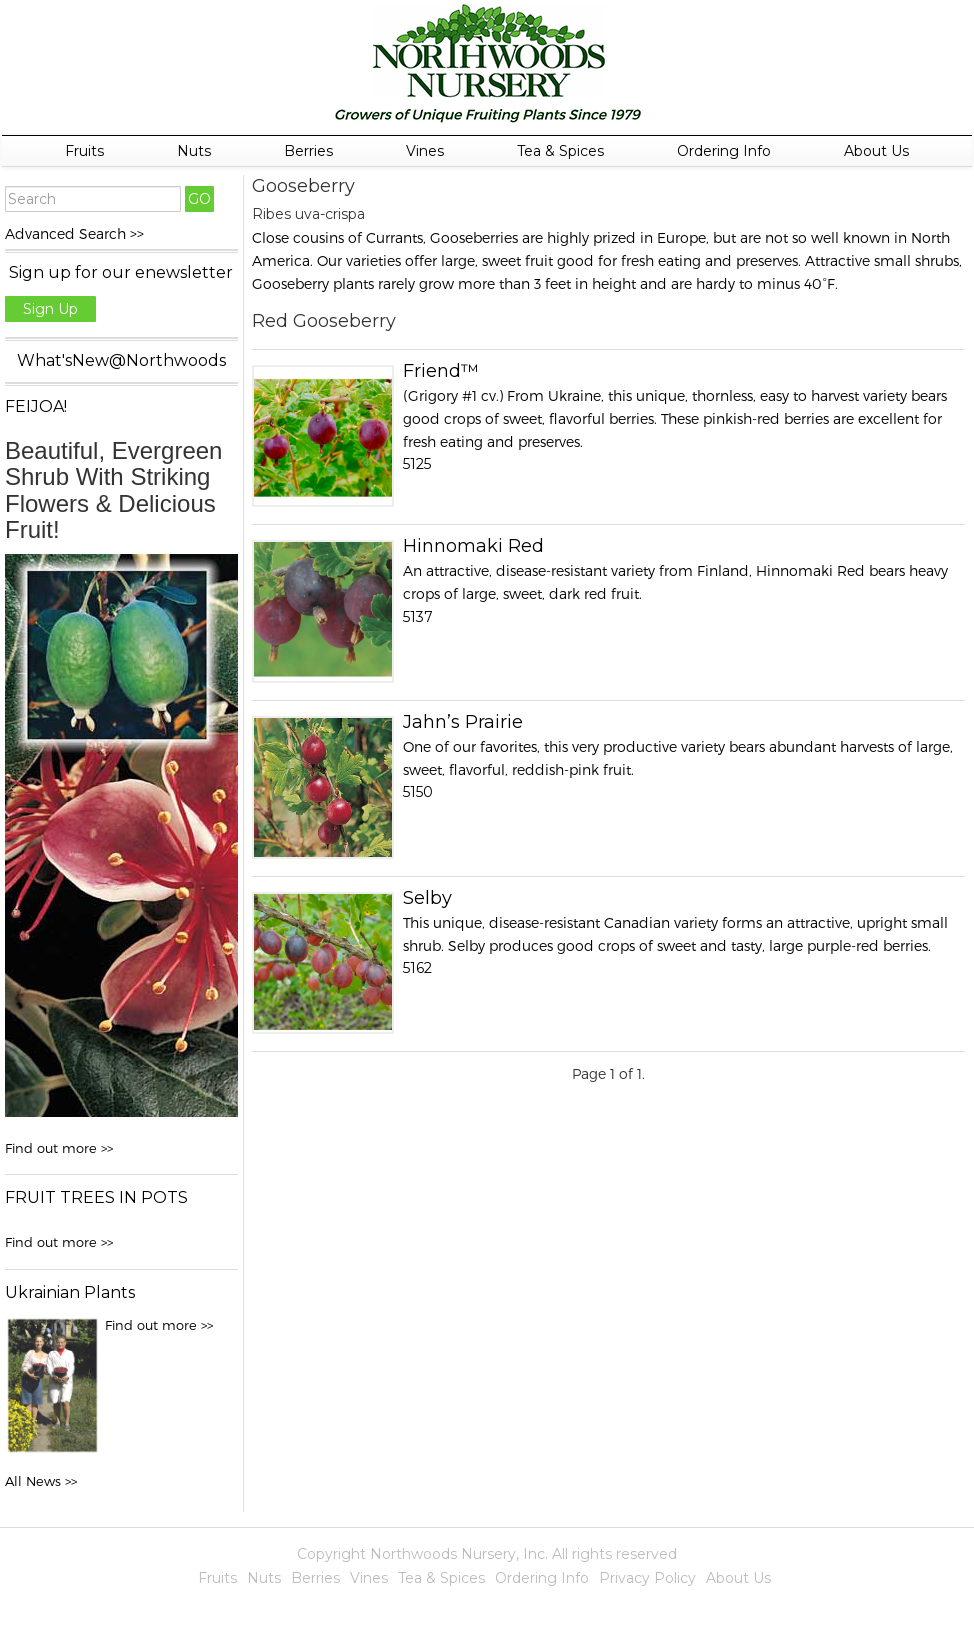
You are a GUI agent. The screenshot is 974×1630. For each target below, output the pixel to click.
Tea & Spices (560, 151)
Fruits (84, 151)
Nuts (194, 151)
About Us (876, 151)
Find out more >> (59, 1148)
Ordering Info (724, 151)
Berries (308, 151)
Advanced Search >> (74, 233)
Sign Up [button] (50, 309)
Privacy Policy (647, 1578)
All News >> (41, 1481)
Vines (425, 151)
